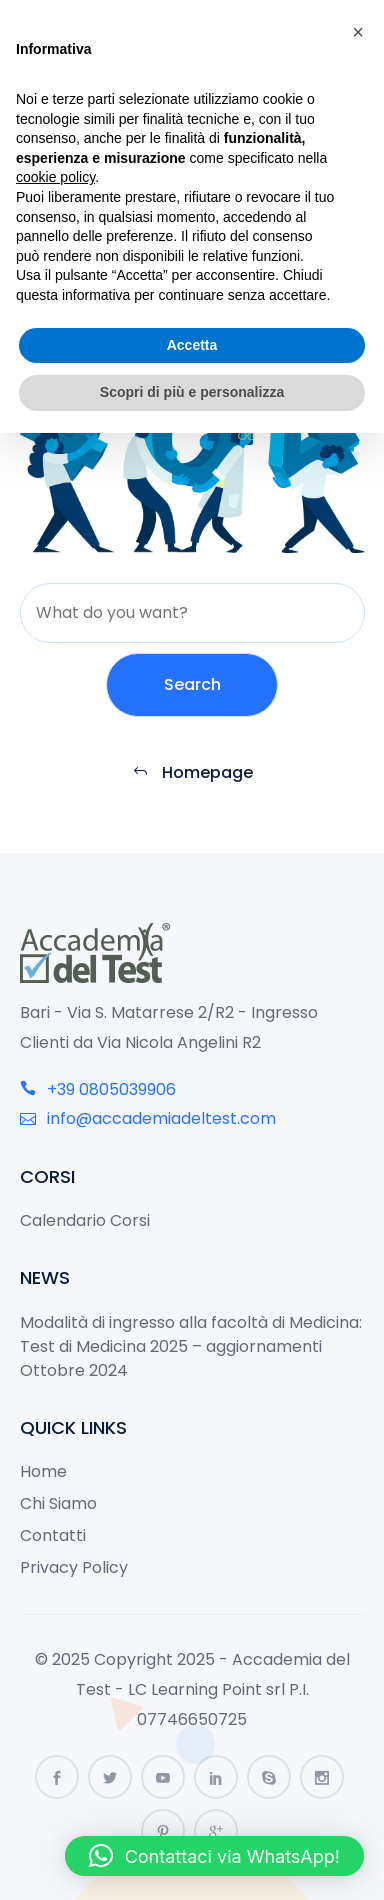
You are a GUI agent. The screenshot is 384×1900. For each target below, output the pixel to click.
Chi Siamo (58, 1503)
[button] (214, 1856)
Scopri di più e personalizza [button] (192, 392)
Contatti (53, 1535)
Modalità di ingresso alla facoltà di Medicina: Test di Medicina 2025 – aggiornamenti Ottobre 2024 (191, 1346)
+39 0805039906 (98, 1089)
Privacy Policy (74, 1567)
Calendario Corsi (85, 1220)
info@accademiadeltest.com (148, 1118)
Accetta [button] (192, 345)
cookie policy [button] (55, 177)
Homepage (192, 772)
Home (43, 1471)
